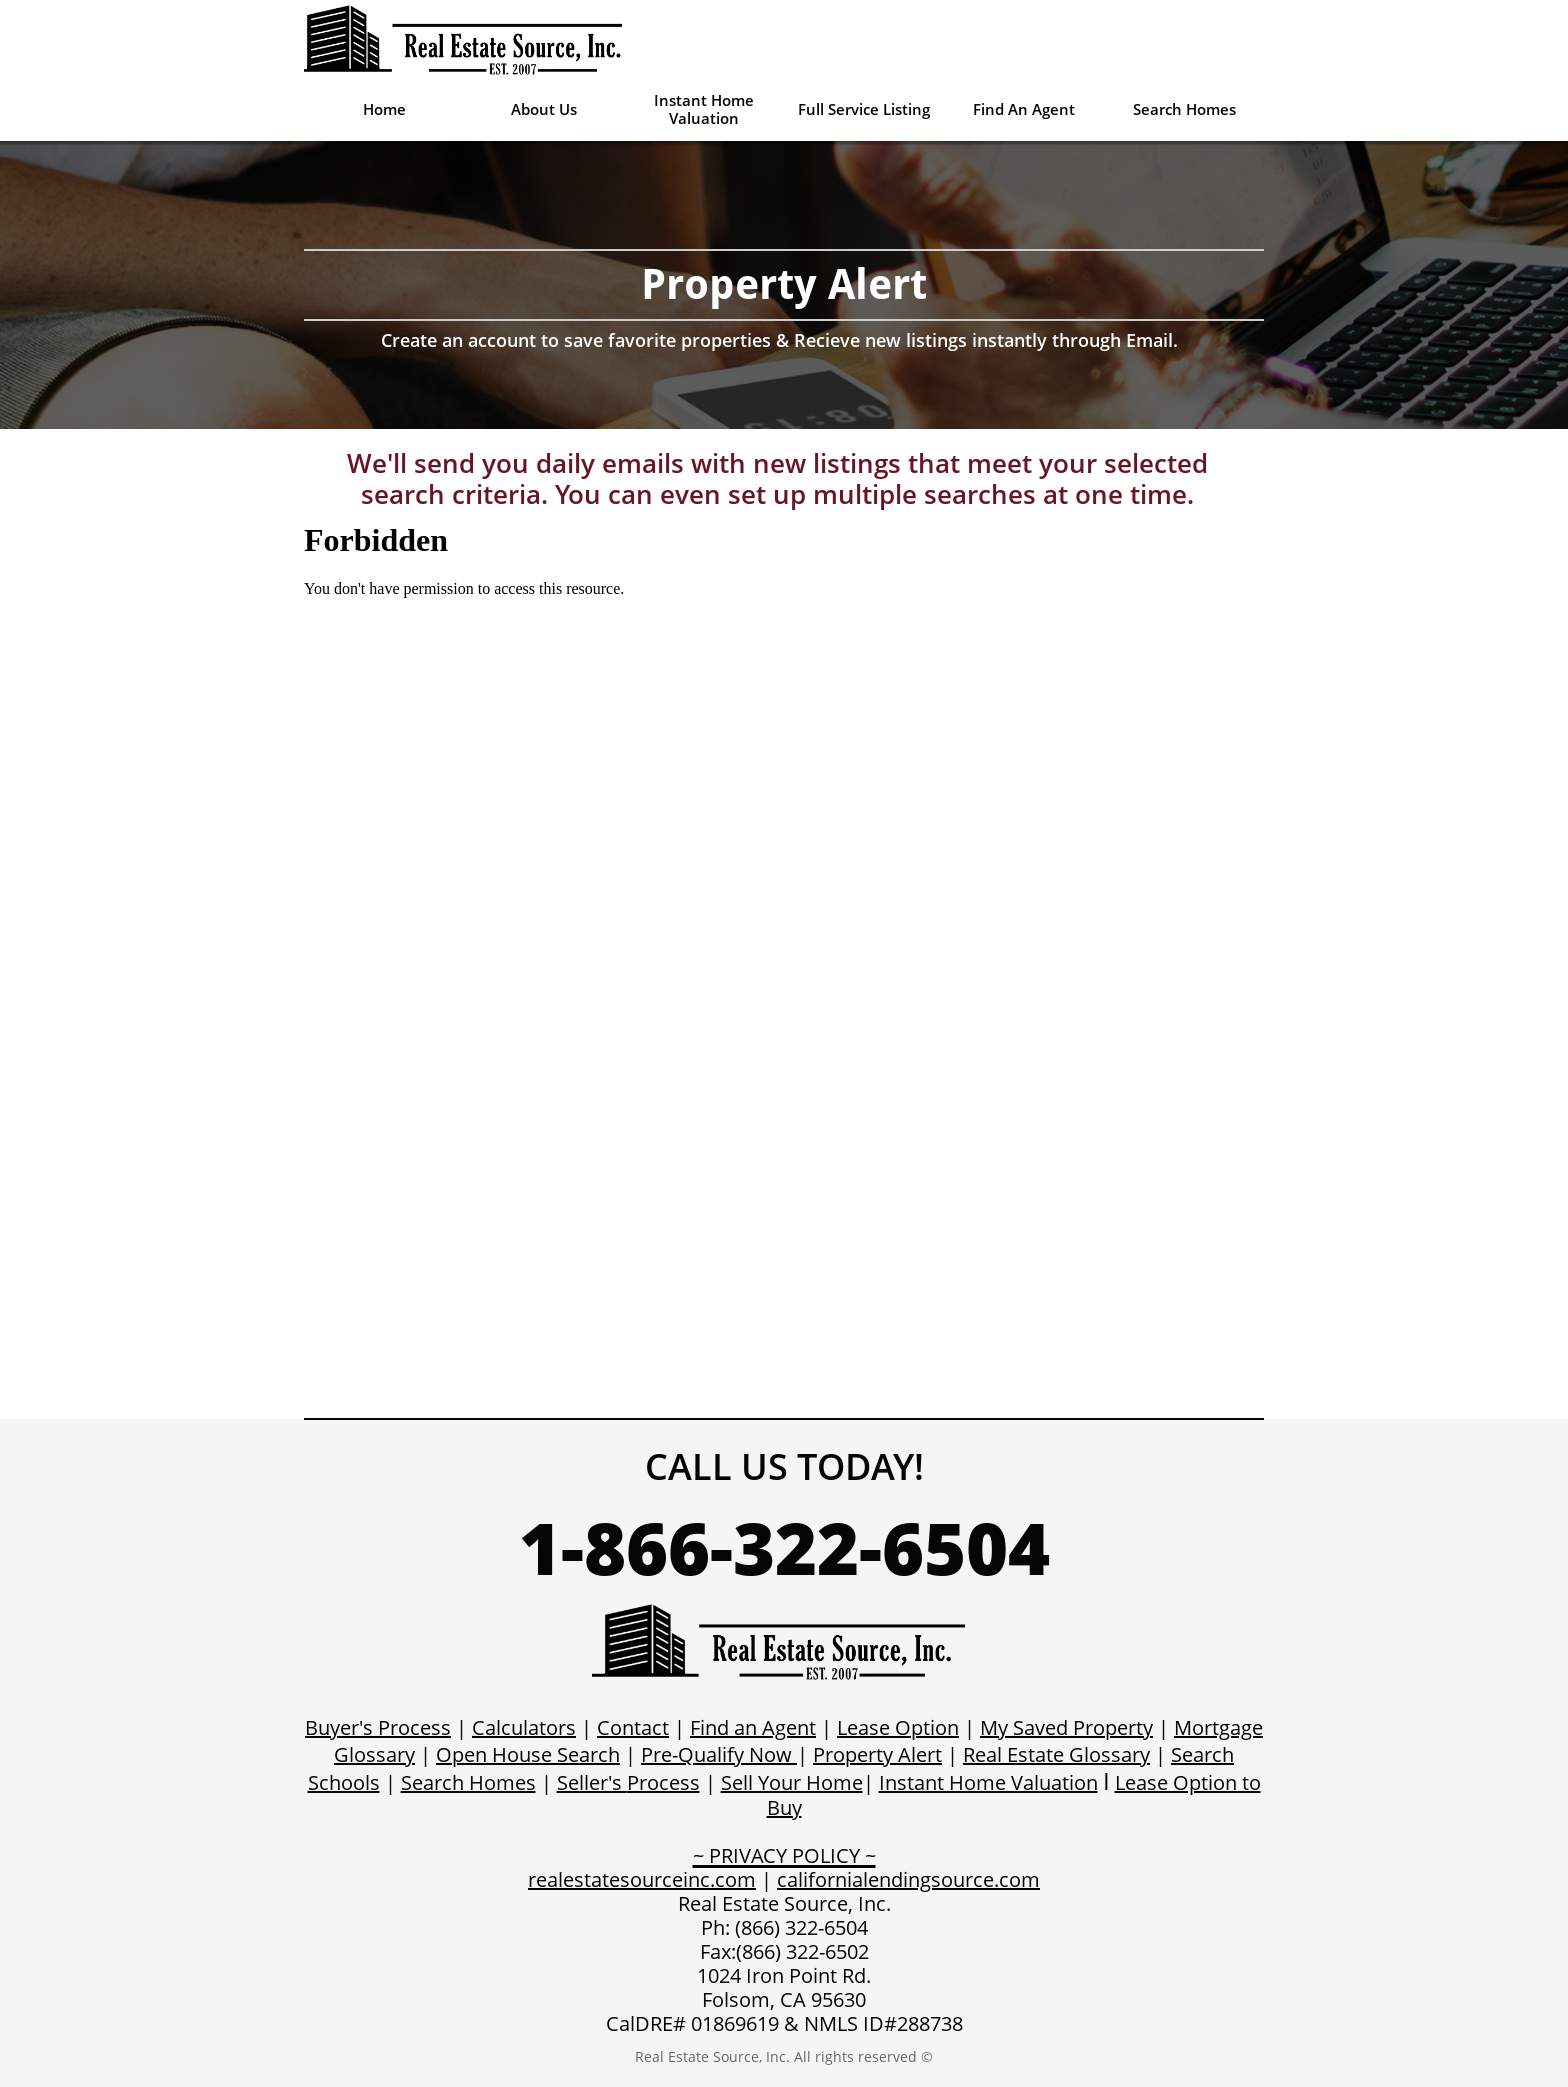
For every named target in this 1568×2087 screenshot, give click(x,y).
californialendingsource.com (908, 1879)
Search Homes (468, 1782)
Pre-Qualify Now (716, 1754)
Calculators (524, 1727)
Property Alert (877, 1754)
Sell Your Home (792, 1782)
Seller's (592, 1782)
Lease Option (898, 1727)
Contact (633, 1727)
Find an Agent (753, 1727)
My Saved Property (1066, 1727)
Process (663, 1782)
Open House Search (528, 1754)
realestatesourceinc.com (642, 1879)
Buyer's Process (378, 1727)
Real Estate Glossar (1051, 1754)
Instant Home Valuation (988, 1782)
